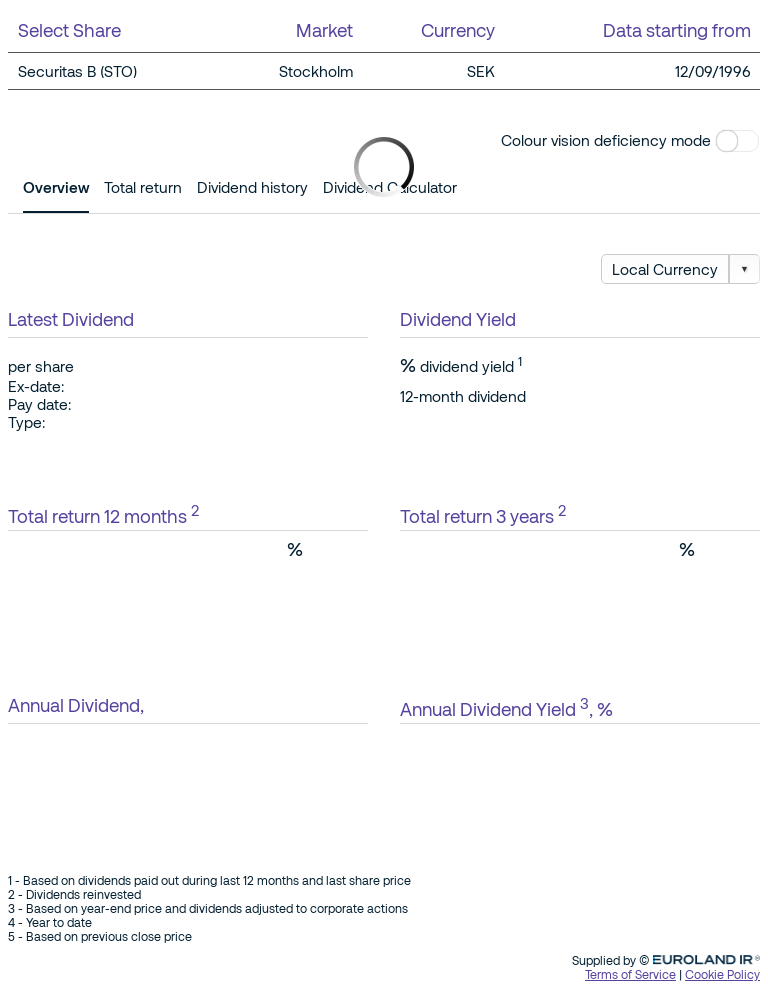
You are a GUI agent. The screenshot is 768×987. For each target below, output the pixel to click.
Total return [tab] (143, 187)
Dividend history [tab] (252, 187)
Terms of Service (630, 974)
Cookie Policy (722, 974)
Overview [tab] (56, 187)
